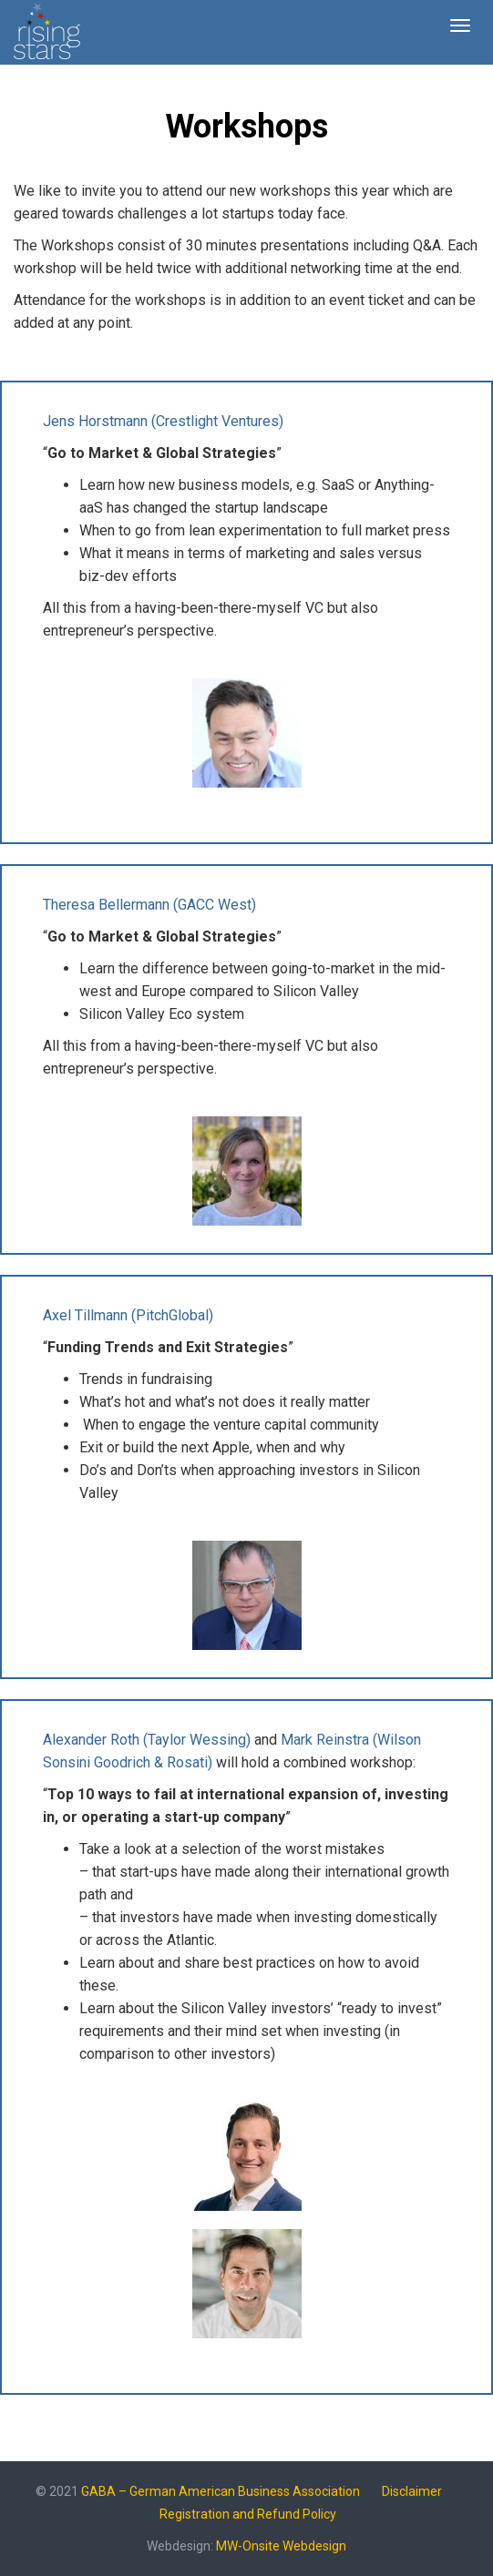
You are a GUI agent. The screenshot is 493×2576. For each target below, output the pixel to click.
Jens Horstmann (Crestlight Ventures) (163, 421)
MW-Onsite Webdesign (281, 2546)
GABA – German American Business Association (220, 2491)
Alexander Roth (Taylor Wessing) (147, 1739)
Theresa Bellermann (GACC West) (149, 904)
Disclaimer (412, 2491)
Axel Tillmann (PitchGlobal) (128, 1315)
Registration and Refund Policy (247, 2514)
